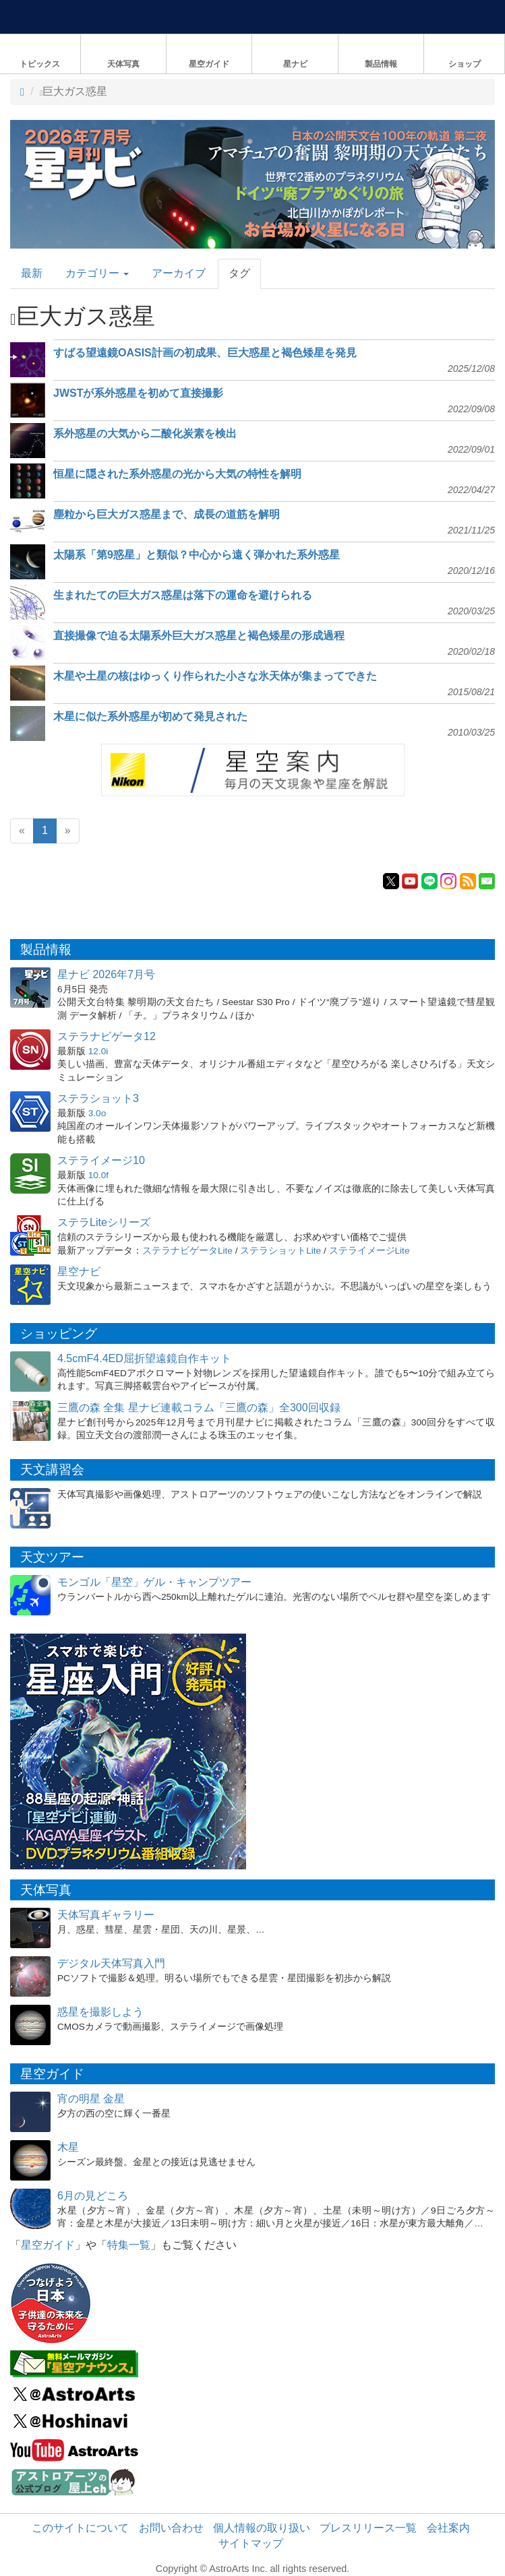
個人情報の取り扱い (261, 2528)
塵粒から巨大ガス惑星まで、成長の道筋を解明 (166, 514)
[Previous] (22, 830)
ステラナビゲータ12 (106, 1036)
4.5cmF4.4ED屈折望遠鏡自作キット (144, 1358)
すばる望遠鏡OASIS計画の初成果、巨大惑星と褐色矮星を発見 (205, 352)
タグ (239, 273)
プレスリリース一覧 (368, 2528)
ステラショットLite (280, 1251)
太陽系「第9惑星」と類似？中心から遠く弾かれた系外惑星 (196, 554)
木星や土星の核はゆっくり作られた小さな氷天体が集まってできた (215, 676)
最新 (31, 273)
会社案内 (448, 2528)
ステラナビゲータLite (187, 1251)
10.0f (98, 1175)
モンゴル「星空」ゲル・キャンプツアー (154, 1582)
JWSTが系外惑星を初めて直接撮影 (138, 393)
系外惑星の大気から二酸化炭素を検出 (145, 433)
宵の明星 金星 (91, 2098)
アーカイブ (179, 273)
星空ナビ (78, 1271)
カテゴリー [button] (97, 273)
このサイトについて (80, 2528)
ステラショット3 (98, 1098)
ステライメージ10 (101, 1160)
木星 (68, 2147)
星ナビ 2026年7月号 (106, 974)
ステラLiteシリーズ (103, 1222)
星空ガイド (48, 2245)
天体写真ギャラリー (105, 1915)
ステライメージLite (369, 1251)
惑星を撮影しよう (100, 2012)
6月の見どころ (92, 2195)
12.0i (98, 1051)
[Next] (68, 830)
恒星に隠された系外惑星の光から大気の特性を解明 (177, 474)
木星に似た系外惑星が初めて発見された (150, 716)
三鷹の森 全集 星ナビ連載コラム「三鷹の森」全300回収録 (198, 1407)
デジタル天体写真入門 (111, 1963)
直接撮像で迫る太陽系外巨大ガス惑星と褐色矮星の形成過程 (199, 635)
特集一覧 (128, 2245)
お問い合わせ (171, 2528)
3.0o (97, 1113)
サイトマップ (250, 2543)
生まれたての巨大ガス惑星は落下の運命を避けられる (182, 595)
